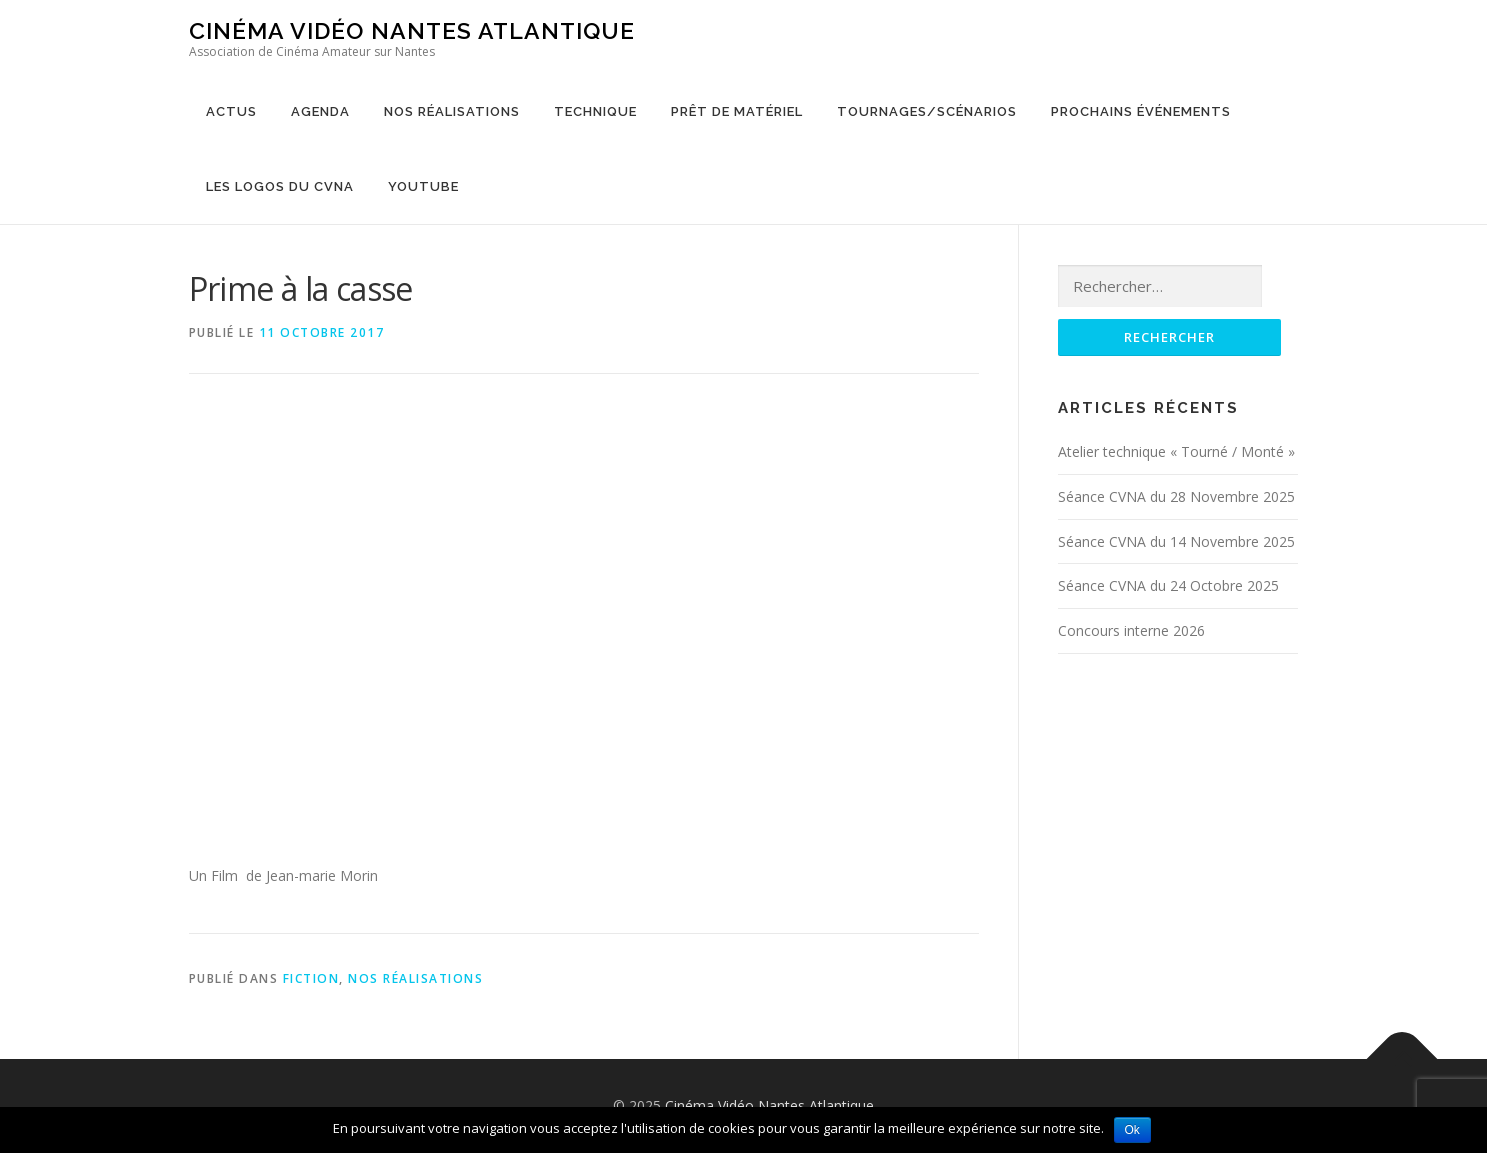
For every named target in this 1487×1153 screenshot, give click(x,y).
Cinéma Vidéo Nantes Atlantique (412, 30)
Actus (231, 111)
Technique (595, 111)
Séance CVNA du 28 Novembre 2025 (1176, 496)
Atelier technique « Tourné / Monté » (1176, 451)
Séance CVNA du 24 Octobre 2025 (1168, 585)
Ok (1132, 1130)
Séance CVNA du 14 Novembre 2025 (1176, 541)
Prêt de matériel (737, 111)
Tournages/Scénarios (927, 111)
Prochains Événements (1141, 111)
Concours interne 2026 (1131, 630)
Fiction (311, 978)
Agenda (320, 111)
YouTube (423, 186)
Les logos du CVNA (280, 186)
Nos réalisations (452, 111)
